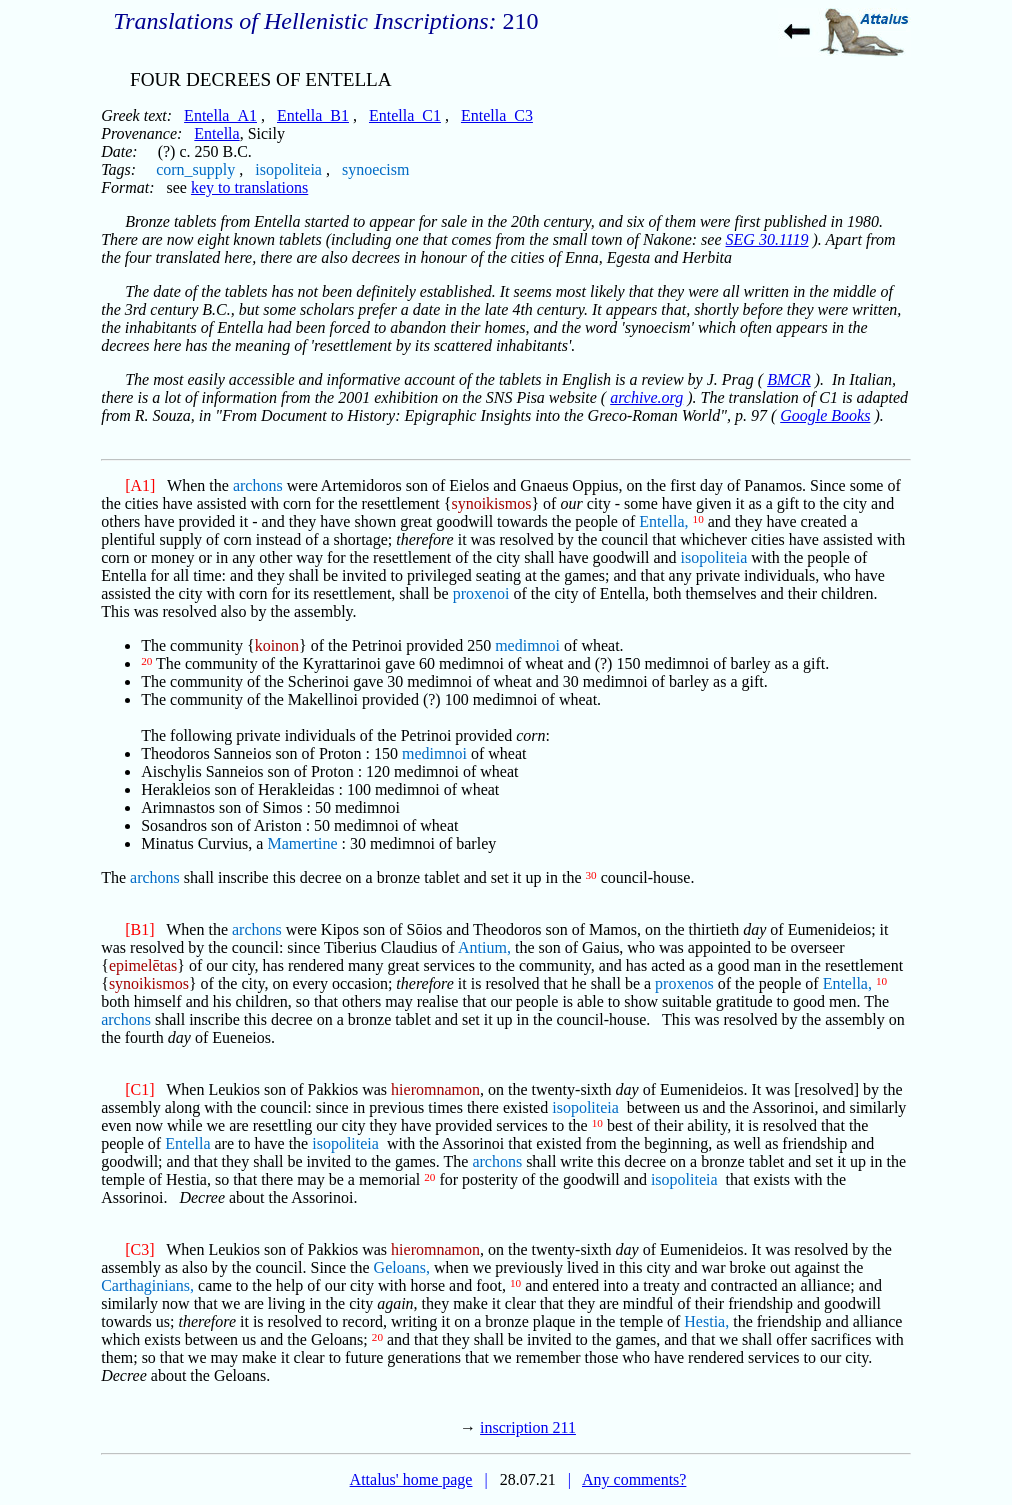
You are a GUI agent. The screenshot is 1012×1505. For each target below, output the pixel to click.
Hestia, (706, 1321)
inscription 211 (528, 1427)
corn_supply (195, 169)
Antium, (484, 947)
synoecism (376, 169)
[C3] (139, 1249)
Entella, (663, 521)
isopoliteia (288, 169)
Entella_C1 (405, 115)
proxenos (684, 983)
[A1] (140, 485)
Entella (216, 133)
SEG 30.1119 (767, 239)
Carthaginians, (147, 1285)
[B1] (139, 929)
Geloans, (402, 1267)
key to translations (249, 187)
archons (258, 485)
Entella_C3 (497, 115)
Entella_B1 (313, 115)
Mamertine (302, 843)
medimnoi (527, 645)
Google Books (825, 415)
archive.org (646, 397)
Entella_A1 (220, 115)
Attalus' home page (411, 1479)
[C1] (139, 1089)
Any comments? (634, 1479)
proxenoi (481, 593)
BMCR (789, 379)
